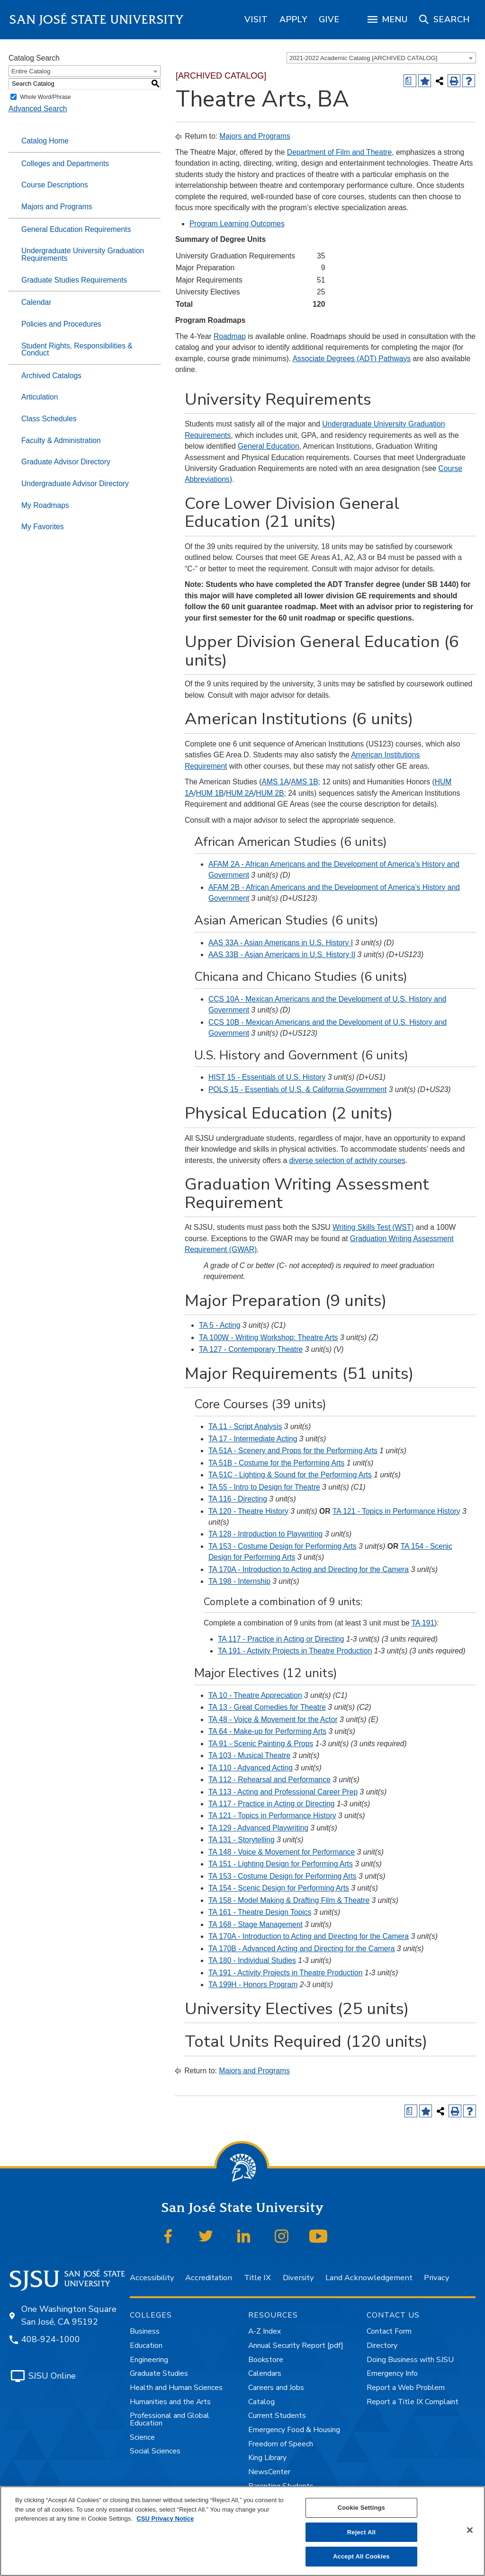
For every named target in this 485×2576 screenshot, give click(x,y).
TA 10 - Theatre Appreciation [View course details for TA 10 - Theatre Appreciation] (255, 1695)
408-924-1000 (50, 2339)
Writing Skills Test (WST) (372, 1227)
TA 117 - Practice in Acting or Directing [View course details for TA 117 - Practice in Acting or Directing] (281, 1639)
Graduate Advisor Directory (65, 462)
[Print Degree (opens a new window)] (410, 80)
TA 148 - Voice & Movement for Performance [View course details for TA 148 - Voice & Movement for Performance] (281, 1852)
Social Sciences (155, 2451)
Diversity (298, 2277)
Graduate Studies (159, 2373)
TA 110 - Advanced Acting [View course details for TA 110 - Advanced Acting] (250, 1768)
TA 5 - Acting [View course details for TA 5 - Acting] (220, 1325)
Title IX (257, 2277)
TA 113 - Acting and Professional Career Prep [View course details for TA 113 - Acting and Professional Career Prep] (283, 1792)
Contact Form (389, 2331)
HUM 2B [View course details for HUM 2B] (270, 793)
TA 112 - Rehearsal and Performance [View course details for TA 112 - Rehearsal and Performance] (269, 1780)
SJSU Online (52, 2375)
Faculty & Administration (61, 440)
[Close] (469, 2530)
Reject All (361, 2532)
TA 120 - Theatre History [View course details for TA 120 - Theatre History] (248, 1511)
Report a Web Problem (406, 2387)
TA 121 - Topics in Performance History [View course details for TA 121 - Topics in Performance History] (272, 1816)
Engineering (149, 2359)
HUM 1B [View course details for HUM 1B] (210, 793)
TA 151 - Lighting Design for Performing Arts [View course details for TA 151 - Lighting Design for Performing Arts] (280, 1864)
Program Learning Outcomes (237, 224)
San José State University (96, 19)
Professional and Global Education (169, 2419)
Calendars (264, 2373)
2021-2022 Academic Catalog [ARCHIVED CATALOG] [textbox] (363, 58)
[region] (256, 19)
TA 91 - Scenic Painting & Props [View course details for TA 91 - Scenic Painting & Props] (260, 1744)
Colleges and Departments (65, 164)
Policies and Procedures (61, 324)
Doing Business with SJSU (410, 2359)
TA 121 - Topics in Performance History (396, 1511)
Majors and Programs (56, 207)
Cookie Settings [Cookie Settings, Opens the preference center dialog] (361, 2507)
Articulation (39, 397)
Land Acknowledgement (369, 2277)
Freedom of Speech (280, 2444)
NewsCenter (269, 2472)
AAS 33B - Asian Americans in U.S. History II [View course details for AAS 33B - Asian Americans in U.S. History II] (281, 954)
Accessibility (152, 2277)
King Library (267, 2457)
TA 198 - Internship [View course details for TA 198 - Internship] (239, 1581)
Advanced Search (38, 109)
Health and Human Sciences (176, 2387)
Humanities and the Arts (170, 2402)
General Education (268, 446)
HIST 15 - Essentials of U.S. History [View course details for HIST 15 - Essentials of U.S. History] (266, 1077)
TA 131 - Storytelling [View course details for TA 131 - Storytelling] (241, 1840)
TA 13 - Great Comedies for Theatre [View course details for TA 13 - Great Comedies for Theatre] (267, 1707)
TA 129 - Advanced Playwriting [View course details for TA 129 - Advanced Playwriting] (258, 1828)
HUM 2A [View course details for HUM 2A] (240, 793)
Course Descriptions (54, 185)
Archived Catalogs (51, 376)
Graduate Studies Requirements (74, 280)
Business (145, 2331)
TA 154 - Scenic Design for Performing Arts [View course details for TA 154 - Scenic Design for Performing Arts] (278, 1888)
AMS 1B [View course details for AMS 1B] (304, 782)
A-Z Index (264, 2331)
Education (146, 2345)
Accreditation (208, 2277)
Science (142, 2437)
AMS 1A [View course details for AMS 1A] (274, 782)
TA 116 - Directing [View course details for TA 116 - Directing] (237, 1499)
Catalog (261, 2402)
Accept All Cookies (361, 2556)
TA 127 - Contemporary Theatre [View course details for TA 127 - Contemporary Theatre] (251, 1349)
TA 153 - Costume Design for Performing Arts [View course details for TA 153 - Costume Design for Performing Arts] (282, 1546)
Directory (382, 2345)
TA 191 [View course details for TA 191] (423, 1623)
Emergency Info (392, 2373)
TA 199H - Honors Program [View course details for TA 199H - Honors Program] (252, 1985)
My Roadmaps (45, 505)
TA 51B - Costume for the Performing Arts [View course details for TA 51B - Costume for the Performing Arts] (276, 1463)
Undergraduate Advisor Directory (75, 484)
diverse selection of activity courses (347, 1160)
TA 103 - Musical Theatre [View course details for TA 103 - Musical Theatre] (249, 1755)
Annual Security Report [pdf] (295, 2345)
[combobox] (381, 57)
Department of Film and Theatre (339, 152)
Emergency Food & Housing (294, 2430)
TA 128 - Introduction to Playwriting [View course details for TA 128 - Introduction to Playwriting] (265, 1534)
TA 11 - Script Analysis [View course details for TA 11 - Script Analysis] (245, 1426)
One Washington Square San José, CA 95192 (69, 2315)
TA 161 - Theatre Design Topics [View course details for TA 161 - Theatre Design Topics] (259, 1912)
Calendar (36, 302)
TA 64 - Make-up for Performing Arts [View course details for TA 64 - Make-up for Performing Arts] (267, 1731)
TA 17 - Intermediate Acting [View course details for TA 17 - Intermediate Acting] (252, 1439)
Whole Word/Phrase (45, 97)
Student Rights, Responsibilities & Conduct (77, 349)
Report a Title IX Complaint (412, 2402)
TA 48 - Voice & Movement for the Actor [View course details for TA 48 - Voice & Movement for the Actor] (273, 1719)
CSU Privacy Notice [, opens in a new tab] (165, 2518)
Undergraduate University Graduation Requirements (82, 254)
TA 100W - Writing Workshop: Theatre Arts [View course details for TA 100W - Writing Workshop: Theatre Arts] (268, 1337)
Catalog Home (45, 141)
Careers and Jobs (276, 2387)
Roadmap (230, 336)
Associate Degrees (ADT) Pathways (352, 359)
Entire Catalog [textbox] (30, 71)
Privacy (436, 2277)
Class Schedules (49, 419)
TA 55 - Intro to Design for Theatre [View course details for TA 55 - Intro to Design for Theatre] (264, 1487)
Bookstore (265, 2359)
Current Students (277, 2415)
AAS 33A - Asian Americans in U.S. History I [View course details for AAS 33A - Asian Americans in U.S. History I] (280, 943)
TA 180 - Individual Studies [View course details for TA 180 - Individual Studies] (252, 1960)
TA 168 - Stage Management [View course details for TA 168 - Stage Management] (255, 1924)
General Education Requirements (76, 229)
